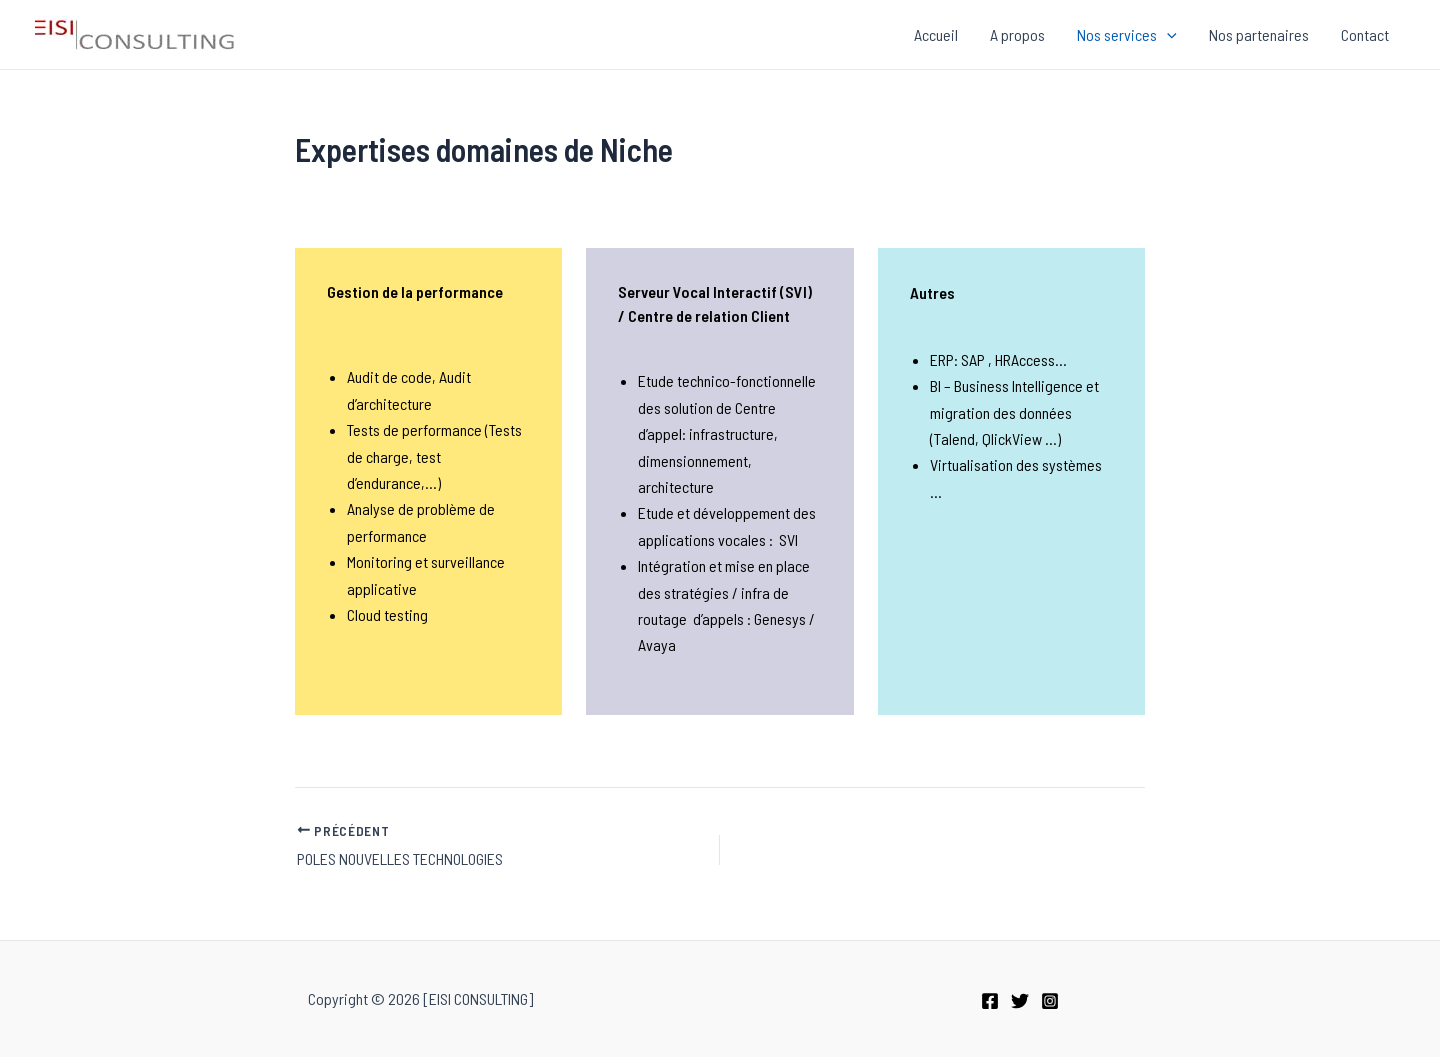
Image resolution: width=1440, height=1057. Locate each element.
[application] (1167, 35)
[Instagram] (1050, 1001)
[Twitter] (1020, 1001)
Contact (1365, 34)
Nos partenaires (1259, 34)
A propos (1017, 34)
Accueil (936, 34)
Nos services (1127, 35)
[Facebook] (990, 1001)
